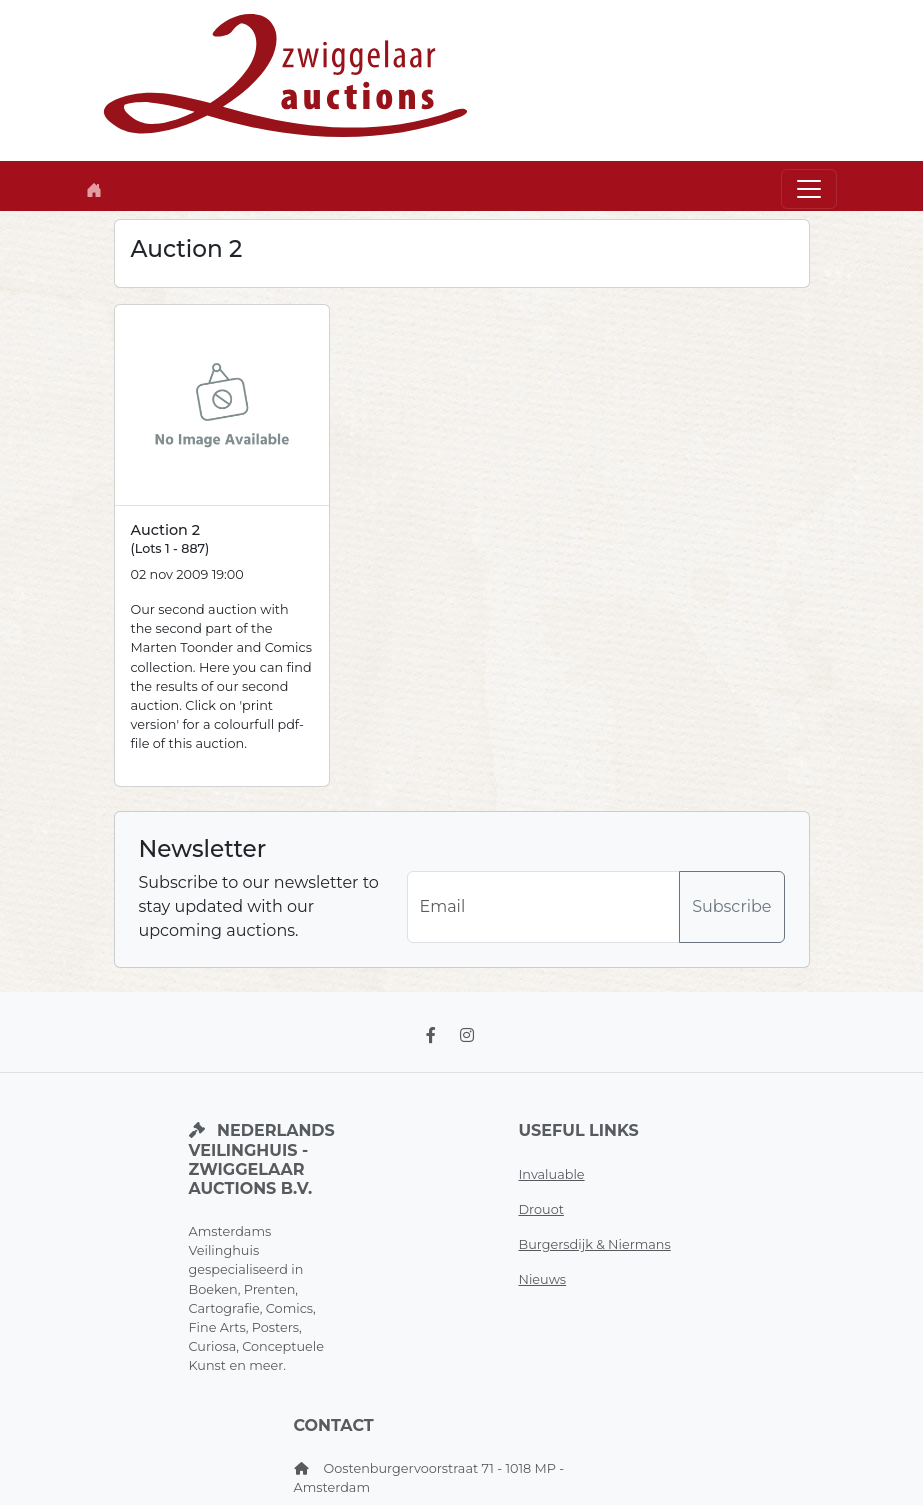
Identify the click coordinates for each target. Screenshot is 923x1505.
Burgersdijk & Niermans (595, 1244)
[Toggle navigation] (809, 189)
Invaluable (552, 1174)
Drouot (541, 1209)
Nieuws (543, 1279)
